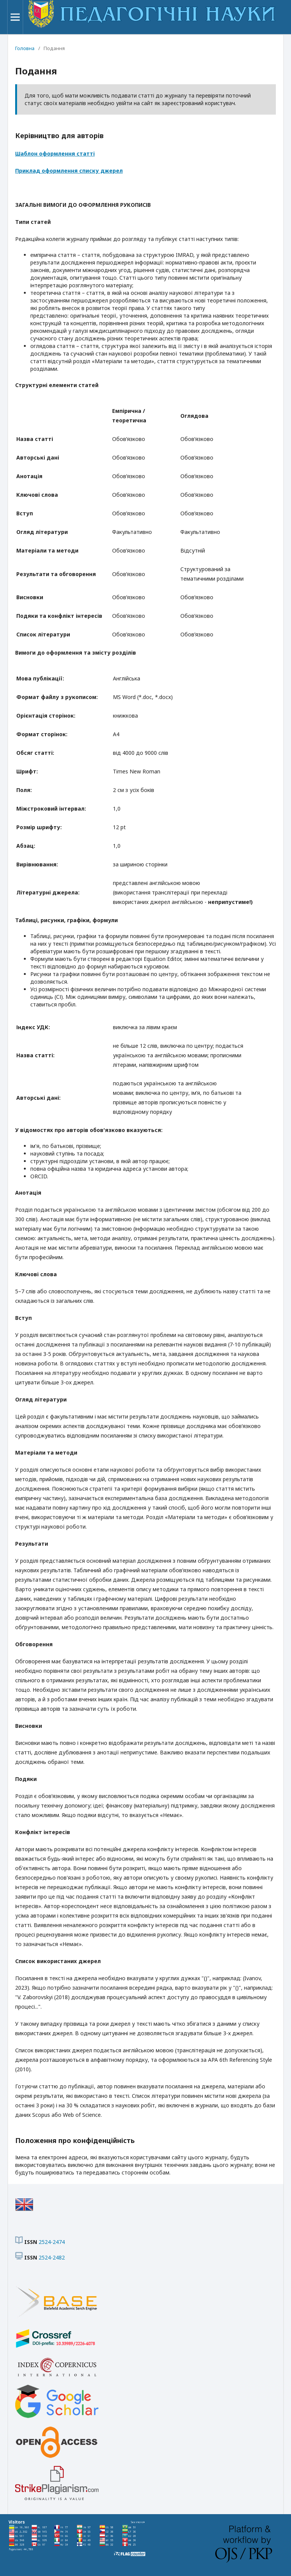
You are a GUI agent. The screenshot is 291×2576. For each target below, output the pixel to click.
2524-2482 (52, 2257)
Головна (24, 48)
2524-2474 (52, 2241)
